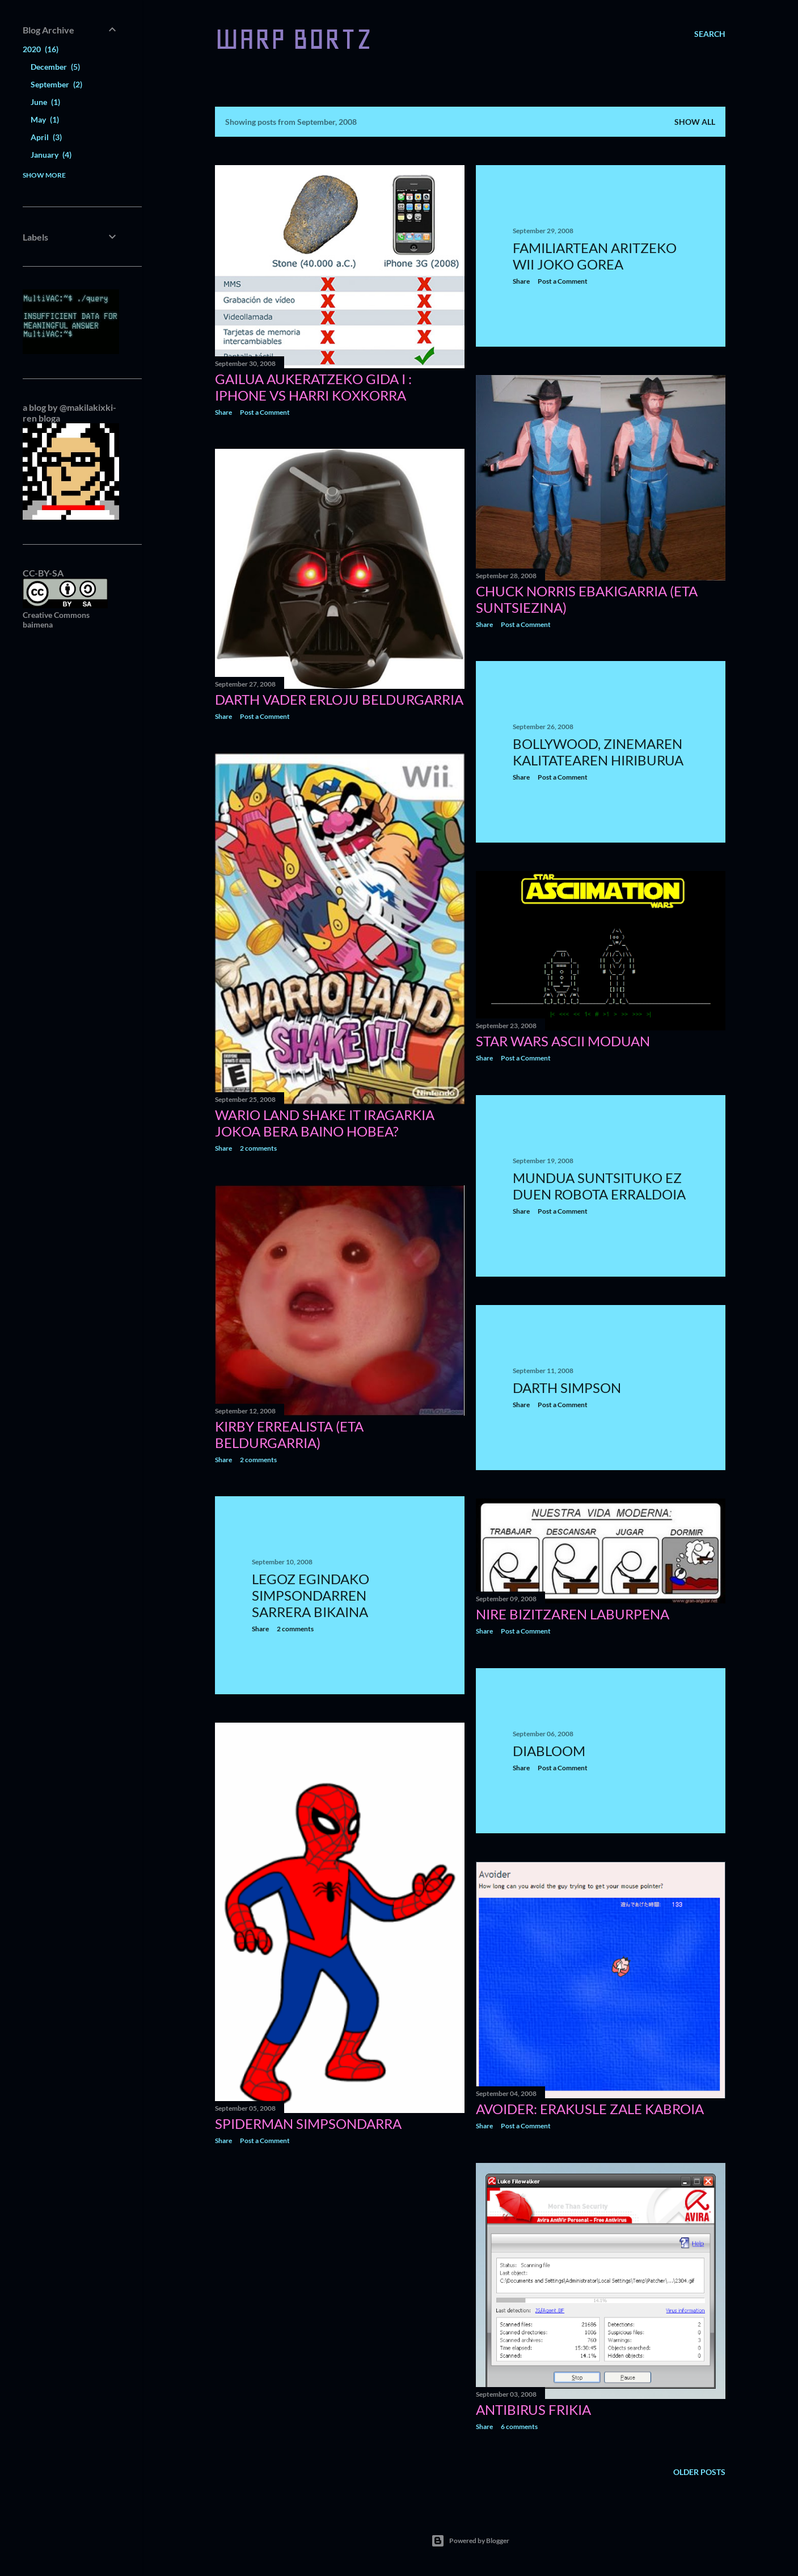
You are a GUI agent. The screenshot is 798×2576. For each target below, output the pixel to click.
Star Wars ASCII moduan (563, 1041)
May (45, 119)
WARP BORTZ (293, 39)
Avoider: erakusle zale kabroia (590, 2109)
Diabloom (549, 1750)
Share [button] (223, 412)
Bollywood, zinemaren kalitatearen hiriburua (598, 751)
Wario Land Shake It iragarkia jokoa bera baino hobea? (324, 1122)
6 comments (519, 2426)
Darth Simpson (567, 1387)
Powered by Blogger (470, 2541)
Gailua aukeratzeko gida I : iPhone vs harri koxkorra (313, 387)
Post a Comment (265, 412)
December (55, 66)
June (45, 102)
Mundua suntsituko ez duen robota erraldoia (599, 1185)
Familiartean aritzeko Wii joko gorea (595, 255)
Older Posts (699, 2472)
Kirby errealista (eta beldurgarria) (289, 1434)
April (46, 137)
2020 (40, 49)
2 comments (258, 1148)
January (51, 154)
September (56, 84)
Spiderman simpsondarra (308, 2123)
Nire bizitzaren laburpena (572, 1614)
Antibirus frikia (533, 2409)
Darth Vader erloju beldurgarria (339, 699)
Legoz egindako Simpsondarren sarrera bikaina (310, 1595)
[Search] (709, 34)
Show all (694, 122)
